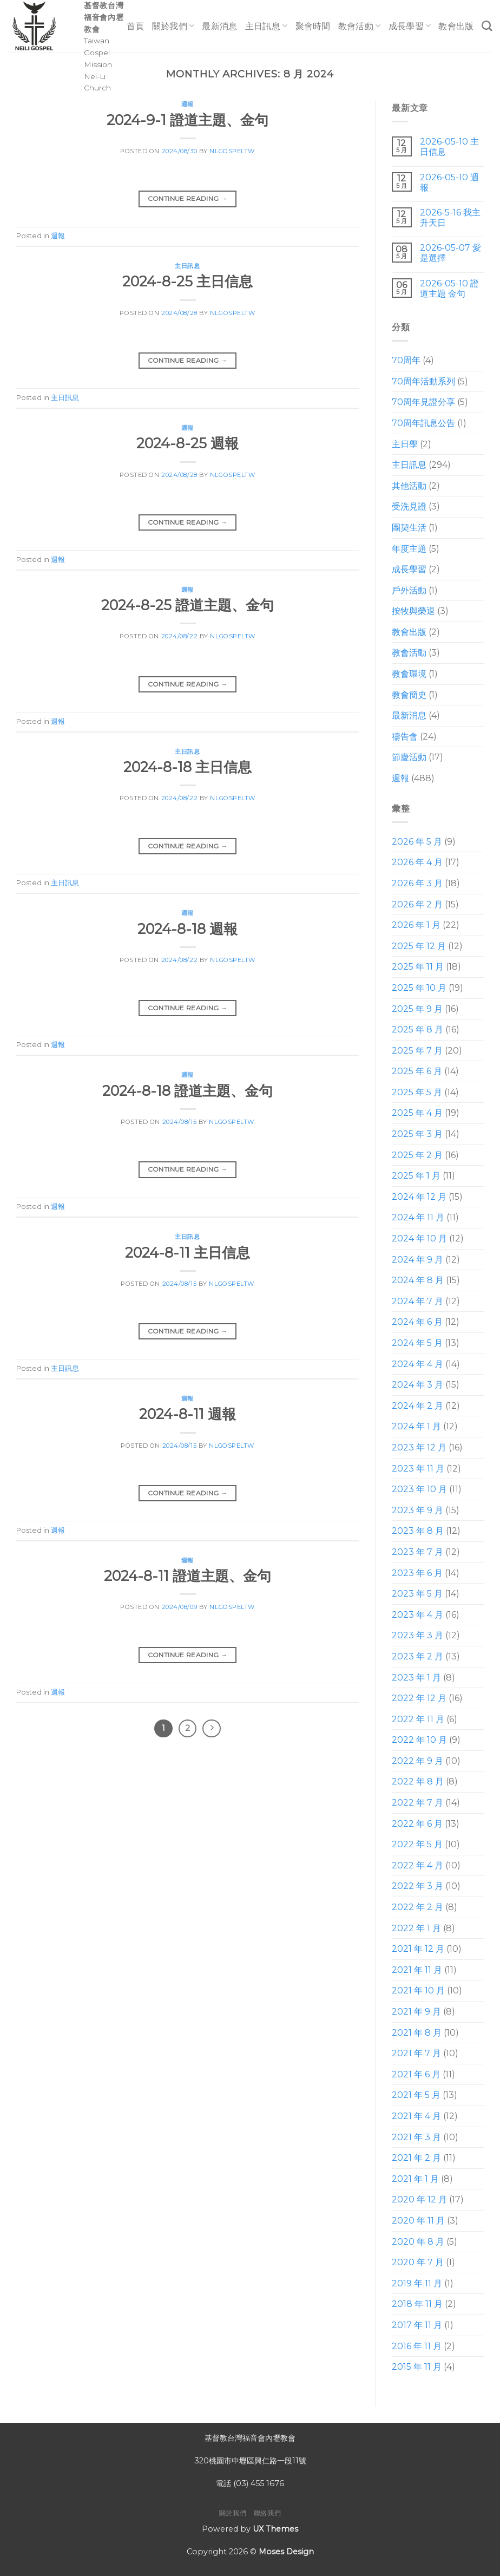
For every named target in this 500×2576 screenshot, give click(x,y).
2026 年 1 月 (416, 925)
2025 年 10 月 (419, 988)
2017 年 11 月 (417, 2325)
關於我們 (173, 26)
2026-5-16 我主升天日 (450, 217)
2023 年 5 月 (417, 1593)
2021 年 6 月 (416, 2074)
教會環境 (409, 674)
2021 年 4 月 (416, 2116)
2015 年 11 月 (417, 2367)
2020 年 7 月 (418, 2262)
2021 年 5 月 (416, 2095)
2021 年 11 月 (417, 1970)
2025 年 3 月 (417, 1134)
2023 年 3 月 (417, 1636)
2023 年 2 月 (417, 1656)
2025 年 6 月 (417, 1072)
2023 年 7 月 (417, 1552)
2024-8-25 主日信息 (187, 281)
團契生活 (409, 527)
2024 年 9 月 (417, 1259)
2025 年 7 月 (417, 1050)
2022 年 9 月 (417, 1761)
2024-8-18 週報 (187, 928)
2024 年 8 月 (418, 1281)
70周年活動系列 (423, 381)
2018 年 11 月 (417, 2304)
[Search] (487, 25)
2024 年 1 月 (416, 1427)
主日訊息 (266, 26)
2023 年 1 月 (416, 1677)
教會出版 (455, 26)
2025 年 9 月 (417, 1009)
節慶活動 (409, 758)
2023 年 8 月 (418, 1531)
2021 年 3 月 (416, 2137)
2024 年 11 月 (418, 1218)
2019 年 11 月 (417, 2283)
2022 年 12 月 (419, 1698)
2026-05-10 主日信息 (449, 146)
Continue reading (188, 198)
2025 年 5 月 (417, 1092)
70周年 (406, 360)
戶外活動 (409, 590)
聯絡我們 (267, 2513)
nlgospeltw (232, 151)
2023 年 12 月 (419, 1447)
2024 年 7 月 (417, 1301)
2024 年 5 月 (417, 1343)
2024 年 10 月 (419, 1238)
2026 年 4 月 (417, 863)
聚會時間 (313, 26)
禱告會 (405, 736)
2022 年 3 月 (417, 1886)
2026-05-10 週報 (449, 182)
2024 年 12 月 (419, 1197)
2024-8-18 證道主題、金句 (187, 1090)
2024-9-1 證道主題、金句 (187, 120)
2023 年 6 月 (417, 1573)
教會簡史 (409, 695)
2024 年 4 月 (417, 1364)
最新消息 (219, 26)
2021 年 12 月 (418, 1949)
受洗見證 (409, 507)
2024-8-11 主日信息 (187, 1252)
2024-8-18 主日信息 (187, 767)
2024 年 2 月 (417, 1406)
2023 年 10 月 (419, 1489)
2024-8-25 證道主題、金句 (187, 605)
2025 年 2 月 (417, 1155)
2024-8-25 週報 (187, 443)
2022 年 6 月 (417, 1824)
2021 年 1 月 (415, 2179)
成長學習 (410, 26)
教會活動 (359, 26)
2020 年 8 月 (418, 2242)
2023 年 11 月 (418, 1468)
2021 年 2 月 (416, 2158)
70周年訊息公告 (423, 423)
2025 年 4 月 (417, 1113)
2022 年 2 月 (417, 1907)
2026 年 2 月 (417, 904)
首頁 (135, 26)
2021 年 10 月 (418, 1991)
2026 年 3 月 (417, 883)
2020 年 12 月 (419, 2200)
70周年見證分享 (423, 402)
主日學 (405, 444)
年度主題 (409, 549)
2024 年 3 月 (417, 1384)
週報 (187, 104)
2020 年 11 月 (418, 2220)
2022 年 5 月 (417, 1845)
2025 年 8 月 (417, 1029)
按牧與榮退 (413, 611)
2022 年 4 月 (417, 1865)
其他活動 (409, 486)
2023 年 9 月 (417, 1510)
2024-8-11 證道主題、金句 (187, 1575)
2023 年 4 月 (417, 1615)
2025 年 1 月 (416, 1176)
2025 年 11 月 (418, 967)
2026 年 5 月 (417, 841)
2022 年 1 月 (416, 1928)
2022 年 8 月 (418, 1782)
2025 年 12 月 (419, 946)
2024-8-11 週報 (187, 1413)
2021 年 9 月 (416, 2011)
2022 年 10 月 (419, 1740)
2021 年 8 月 (417, 2033)
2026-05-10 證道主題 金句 (449, 288)
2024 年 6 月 (417, 1322)
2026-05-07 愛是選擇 (450, 253)
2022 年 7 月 (417, 1802)
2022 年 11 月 (418, 1719)
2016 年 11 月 (417, 2346)
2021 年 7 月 (416, 2053)
